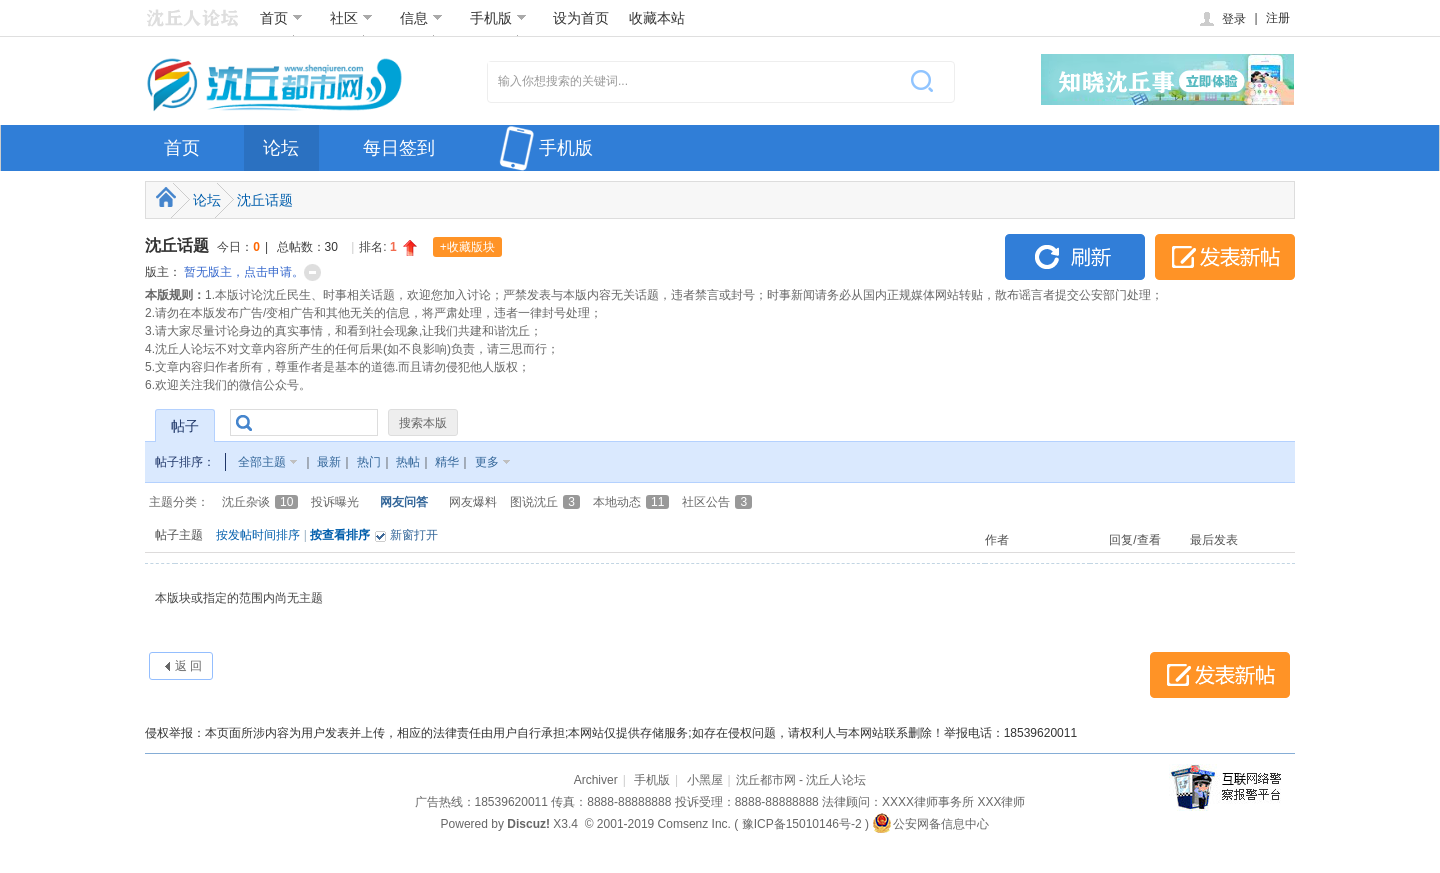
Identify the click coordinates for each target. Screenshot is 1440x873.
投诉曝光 (335, 502)
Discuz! (528, 824)
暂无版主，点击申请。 (244, 272)
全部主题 (262, 462)
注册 (1278, 18)
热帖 (408, 462)
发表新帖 (1225, 257)
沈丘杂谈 (260, 502)
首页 (281, 18)
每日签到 (399, 148)
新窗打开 (414, 535)
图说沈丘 (545, 502)
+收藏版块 (467, 247)
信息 (421, 18)
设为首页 (581, 18)
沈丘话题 (265, 200)
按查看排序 (340, 535)
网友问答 (404, 502)
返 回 (188, 666)
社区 (351, 18)
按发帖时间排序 (258, 535)
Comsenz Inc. (694, 824)
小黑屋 (705, 780)
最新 (329, 462)
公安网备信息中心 (930, 824)
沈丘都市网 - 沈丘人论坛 (801, 780)
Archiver (596, 780)
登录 (1221, 19)
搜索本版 (423, 423)
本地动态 (631, 502)
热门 (369, 462)
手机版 (498, 18)
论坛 (281, 148)
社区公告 (717, 502)
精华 (447, 462)
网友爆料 (473, 502)
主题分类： (179, 502)
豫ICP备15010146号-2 (802, 824)
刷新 (1075, 257)
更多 (487, 462)
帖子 (185, 426)
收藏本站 (657, 18)
